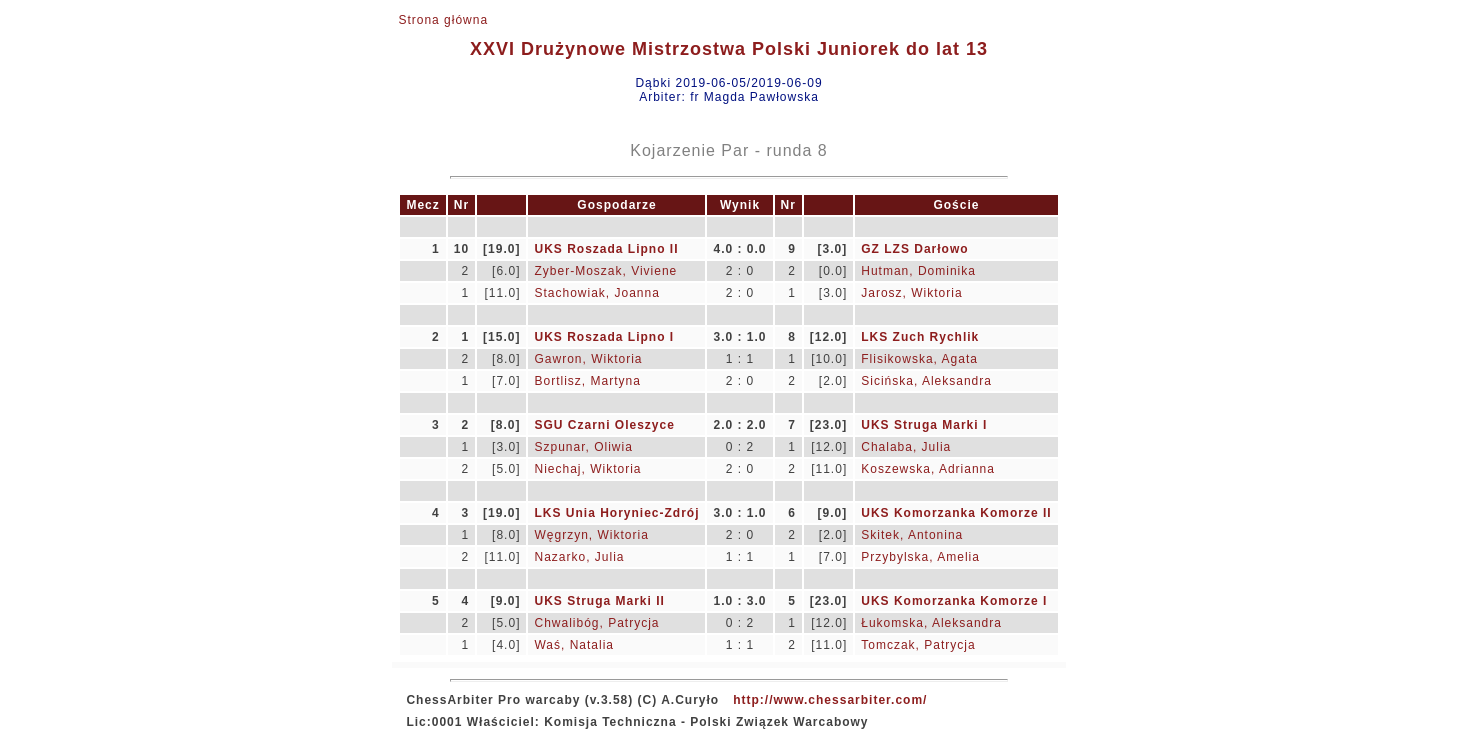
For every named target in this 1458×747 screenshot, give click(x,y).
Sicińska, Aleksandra (926, 381)
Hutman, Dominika (918, 271)
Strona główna (443, 20)
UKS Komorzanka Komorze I (954, 601)
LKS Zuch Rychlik (920, 337)
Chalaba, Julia (906, 447)
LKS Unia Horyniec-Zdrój (616, 513)
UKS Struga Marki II (599, 601)
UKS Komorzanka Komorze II (956, 513)
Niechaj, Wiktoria (587, 469)
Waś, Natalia (574, 645)
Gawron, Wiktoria (588, 359)
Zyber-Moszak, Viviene (605, 271)
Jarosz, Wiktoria (911, 293)
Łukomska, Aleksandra (931, 623)
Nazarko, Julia (579, 557)
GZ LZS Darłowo (914, 249)
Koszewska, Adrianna (928, 469)
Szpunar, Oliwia (583, 447)
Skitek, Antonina (912, 535)
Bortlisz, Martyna (587, 381)
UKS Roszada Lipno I (604, 337)
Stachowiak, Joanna (596, 293)
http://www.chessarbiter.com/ (830, 700)
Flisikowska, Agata (919, 359)
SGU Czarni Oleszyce (604, 425)
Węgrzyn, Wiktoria (591, 535)
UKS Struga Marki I (924, 425)
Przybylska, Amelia (920, 557)
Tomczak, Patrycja (918, 645)
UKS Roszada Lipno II (606, 249)
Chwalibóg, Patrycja (596, 623)
